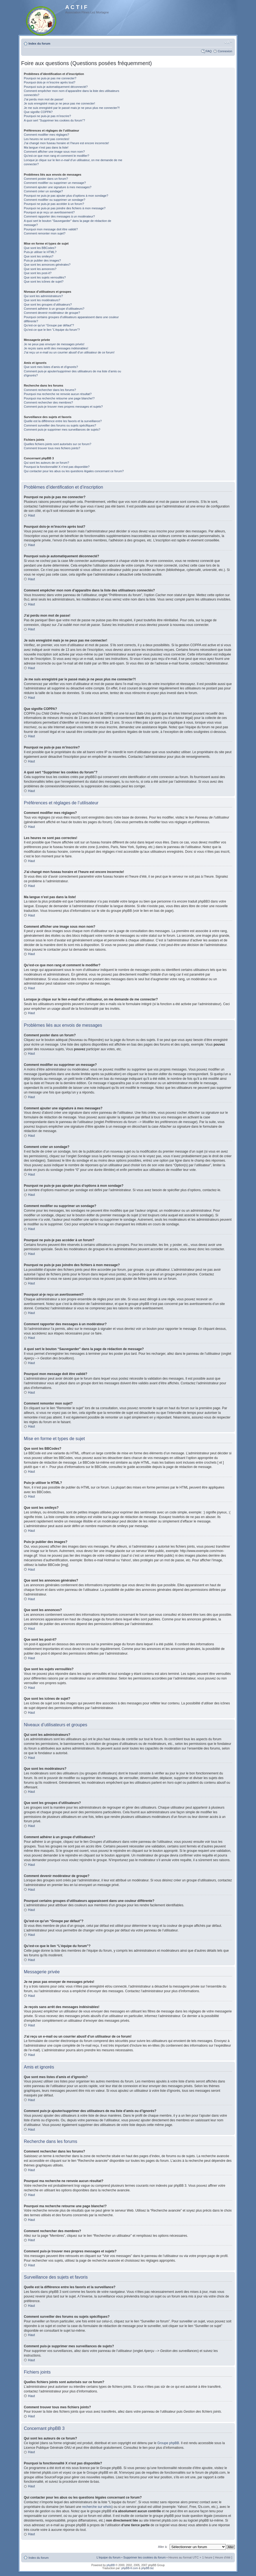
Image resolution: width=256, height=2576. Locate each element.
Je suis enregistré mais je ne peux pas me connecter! (59, 103)
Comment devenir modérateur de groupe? (52, 312)
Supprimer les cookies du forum (144, 2557)
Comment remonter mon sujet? (45, 233)
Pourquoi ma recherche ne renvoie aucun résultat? (58, 394)
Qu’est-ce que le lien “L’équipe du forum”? (52, 329)
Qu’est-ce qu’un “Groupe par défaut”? (49, 325)
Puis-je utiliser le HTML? (40, 252)
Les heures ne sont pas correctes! (46, 139)
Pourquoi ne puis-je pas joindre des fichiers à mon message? (65, 208)
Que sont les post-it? (38, 273)
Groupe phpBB (168, 2443)
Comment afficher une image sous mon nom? (54, 151)
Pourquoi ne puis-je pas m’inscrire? (47, 116)
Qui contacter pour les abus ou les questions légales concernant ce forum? (74, 471)
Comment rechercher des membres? (48, 402)
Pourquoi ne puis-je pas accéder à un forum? (54, 203)
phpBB (111, 2564)
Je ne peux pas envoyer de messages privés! (54, 344)
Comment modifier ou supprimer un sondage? (54, 199)
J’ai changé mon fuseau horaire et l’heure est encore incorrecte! (66, 143)
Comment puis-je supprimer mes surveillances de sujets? (62, 429)
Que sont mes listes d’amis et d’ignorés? (51, 367)
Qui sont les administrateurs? (43, 296)
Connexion (225, 51)
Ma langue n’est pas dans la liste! (46, 147)
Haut (31, 515)
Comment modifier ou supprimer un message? (55, 182)
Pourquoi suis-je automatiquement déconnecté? (56, 86)
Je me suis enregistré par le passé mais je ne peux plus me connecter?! (72, 107)
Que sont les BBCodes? (40, 248)
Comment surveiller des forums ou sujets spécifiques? (60, 425)
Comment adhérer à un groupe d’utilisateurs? (54, 308)
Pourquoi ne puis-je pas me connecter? (50, 78)
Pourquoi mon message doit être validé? (51, 229)
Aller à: (162, 2546)
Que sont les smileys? (38, 256)
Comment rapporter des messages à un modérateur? (59, 216)
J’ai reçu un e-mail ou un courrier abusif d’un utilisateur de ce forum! (69, 352)
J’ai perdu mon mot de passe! (43, 99)
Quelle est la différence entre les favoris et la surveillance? (63, 421)
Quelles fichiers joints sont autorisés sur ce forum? (57, 444)
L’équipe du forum (108, 2557)
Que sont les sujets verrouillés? (45, 277)
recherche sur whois (97, 2506)
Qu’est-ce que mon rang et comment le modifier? (56, 155)
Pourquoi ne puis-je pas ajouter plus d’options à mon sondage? (66, 195)
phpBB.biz (147, 2567)
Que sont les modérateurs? (42, 300)
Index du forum (39, 43)
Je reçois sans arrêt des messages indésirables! (56, 348)
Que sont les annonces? (40, 269)
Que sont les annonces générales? (47, 264)
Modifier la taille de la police (228, 42)
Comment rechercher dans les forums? (50, 389)
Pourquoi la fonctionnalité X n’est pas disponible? (57, 466)
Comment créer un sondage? (43, 191)
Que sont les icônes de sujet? (43, 281)
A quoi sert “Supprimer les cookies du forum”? (54, 120)
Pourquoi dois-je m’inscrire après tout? (49, 82)
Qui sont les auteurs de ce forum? (46, 462)
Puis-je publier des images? (42, 260)
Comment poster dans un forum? (46, 178)
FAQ (209, 51)
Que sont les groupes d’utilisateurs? (48, 304)
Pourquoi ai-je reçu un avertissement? (49, 212)
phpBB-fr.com (129, 2567)
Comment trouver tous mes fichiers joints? (52, 448)
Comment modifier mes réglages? (46, 134)
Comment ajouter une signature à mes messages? (57, 187)
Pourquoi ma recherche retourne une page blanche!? (59, 398)
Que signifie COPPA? (38, 112)
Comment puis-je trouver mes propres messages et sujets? (63, 406)
